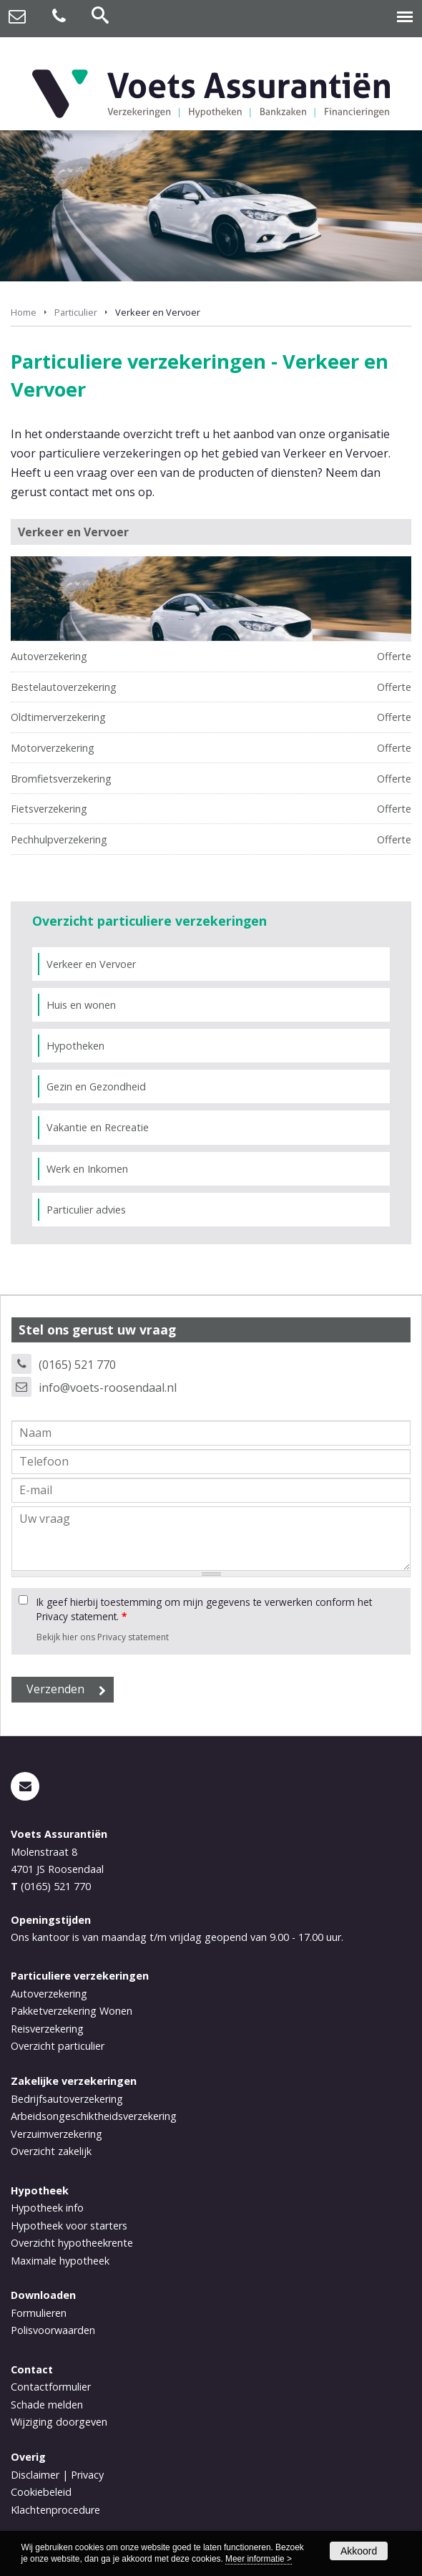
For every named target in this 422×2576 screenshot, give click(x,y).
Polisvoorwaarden (53, 2330)
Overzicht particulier (57, 2046)
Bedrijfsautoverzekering (67, 2099)
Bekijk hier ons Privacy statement (102, 1637)
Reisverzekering (47, 2028)
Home (23, 312)
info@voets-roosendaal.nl (108, 1387)
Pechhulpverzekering (59, 839)
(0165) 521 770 (77, 1364)
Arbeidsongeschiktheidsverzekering (94, 2116)
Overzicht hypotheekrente (72, 2243)
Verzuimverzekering (56, 2134)
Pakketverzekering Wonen (71, 2011)
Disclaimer (35, 2474)
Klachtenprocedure (55, 2510)
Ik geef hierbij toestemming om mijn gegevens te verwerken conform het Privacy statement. (204, 1609)
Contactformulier (51, 2386)
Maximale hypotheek (60, 2260)
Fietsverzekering (49, 808)
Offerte (394, 656)
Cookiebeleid (41, 2492)
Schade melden (47, 2404)
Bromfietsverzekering (61, 778)
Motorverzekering (52, 748)
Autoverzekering (49, 656)
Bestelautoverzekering (64, 687)
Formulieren (39, 2313)
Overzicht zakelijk (51, 2151)
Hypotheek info (47, 2207)
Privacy (87, 2474)
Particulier (75, 312)
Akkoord (358, 2551)
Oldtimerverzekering (58, 717)
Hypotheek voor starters (69, 2225)
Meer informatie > (258, 2559)
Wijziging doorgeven (59, 2422)
